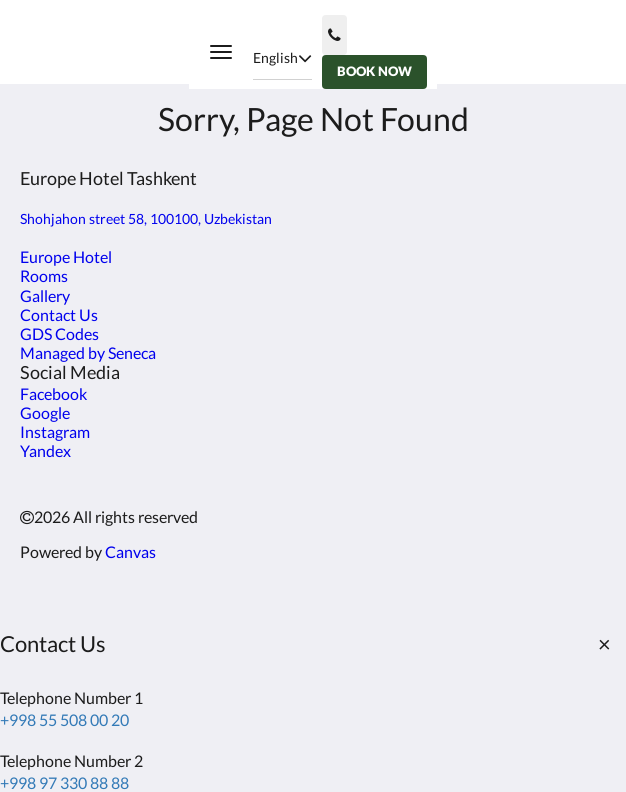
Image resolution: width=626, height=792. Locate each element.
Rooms (44, 275)
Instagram (55, 431)
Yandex (45, 450)
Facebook (53, 393)
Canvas (130, 551)
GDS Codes (59, 333)
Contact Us (59, 314)
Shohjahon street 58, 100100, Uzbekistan (146, 218)
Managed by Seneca (88, 352)
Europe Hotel (66, 256)
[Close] (604, 644)
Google (45, 412)
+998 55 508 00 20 (64, 719)
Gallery (45, 295)
